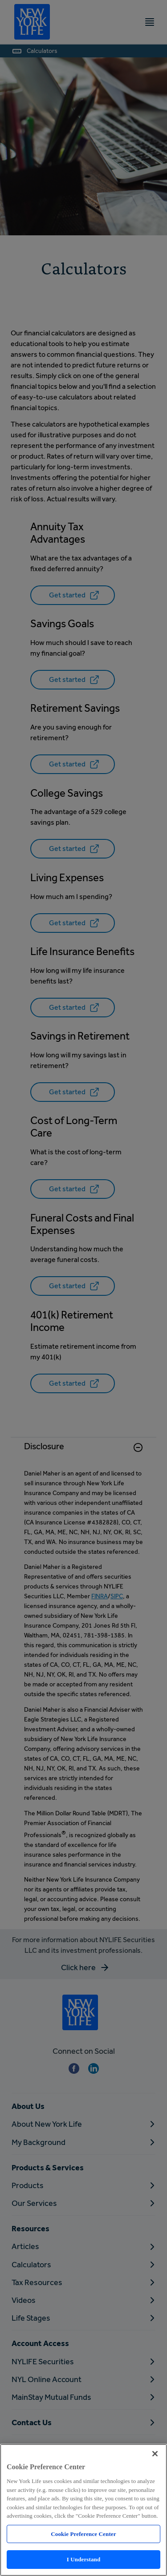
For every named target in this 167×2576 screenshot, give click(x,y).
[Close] (155, 2453)
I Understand (84, 2559)
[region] (83, 2510)
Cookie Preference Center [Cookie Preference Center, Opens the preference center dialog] (83, 2534)
